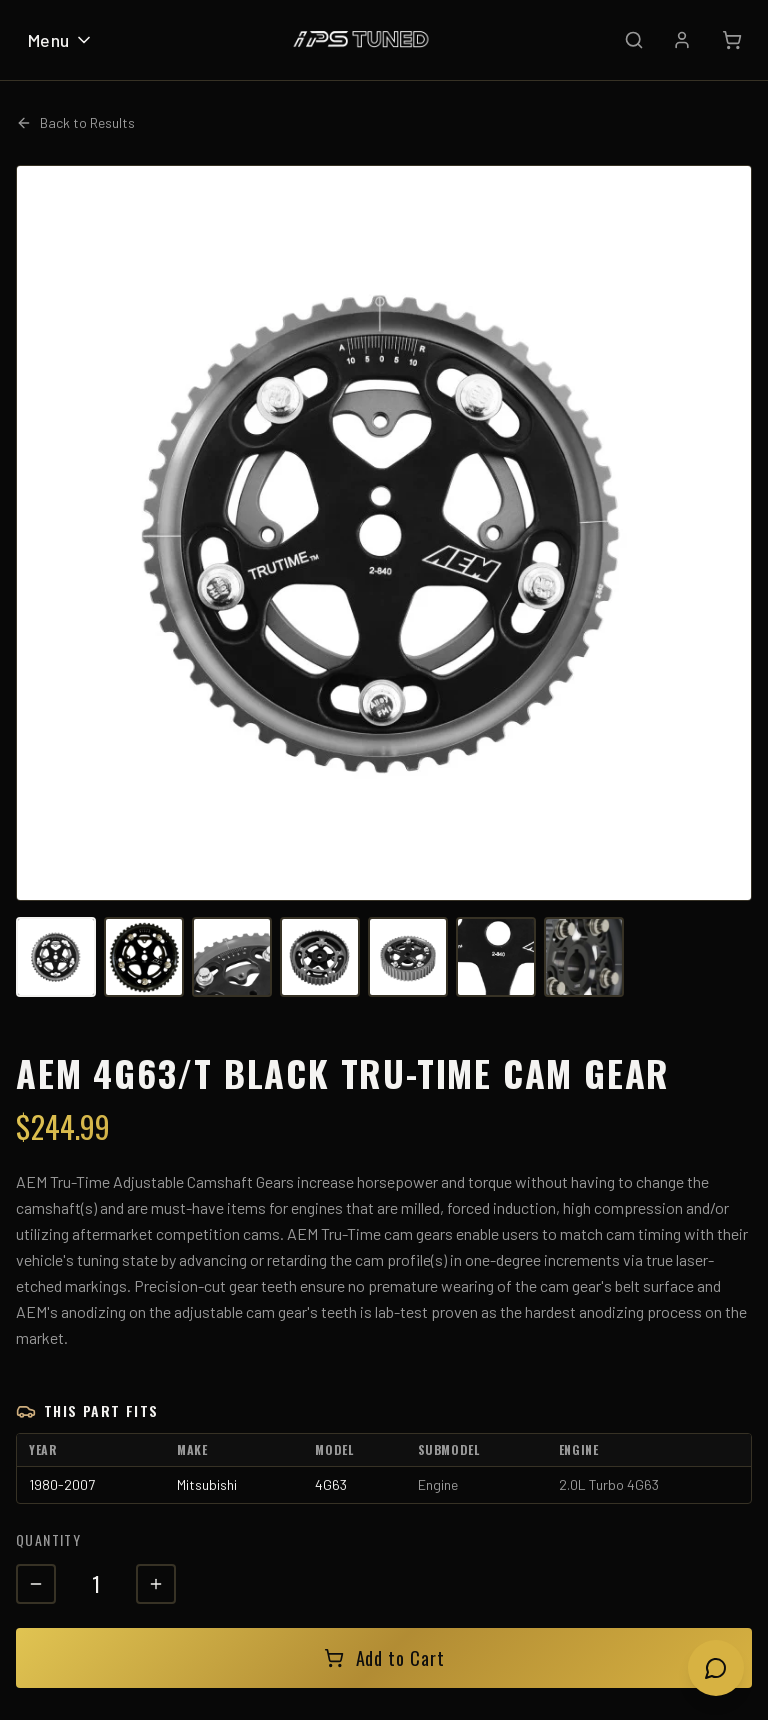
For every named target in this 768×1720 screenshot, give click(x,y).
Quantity (48, 1539)
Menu (61, 40)
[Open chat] (716, 1668)
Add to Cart (384, 1658)
